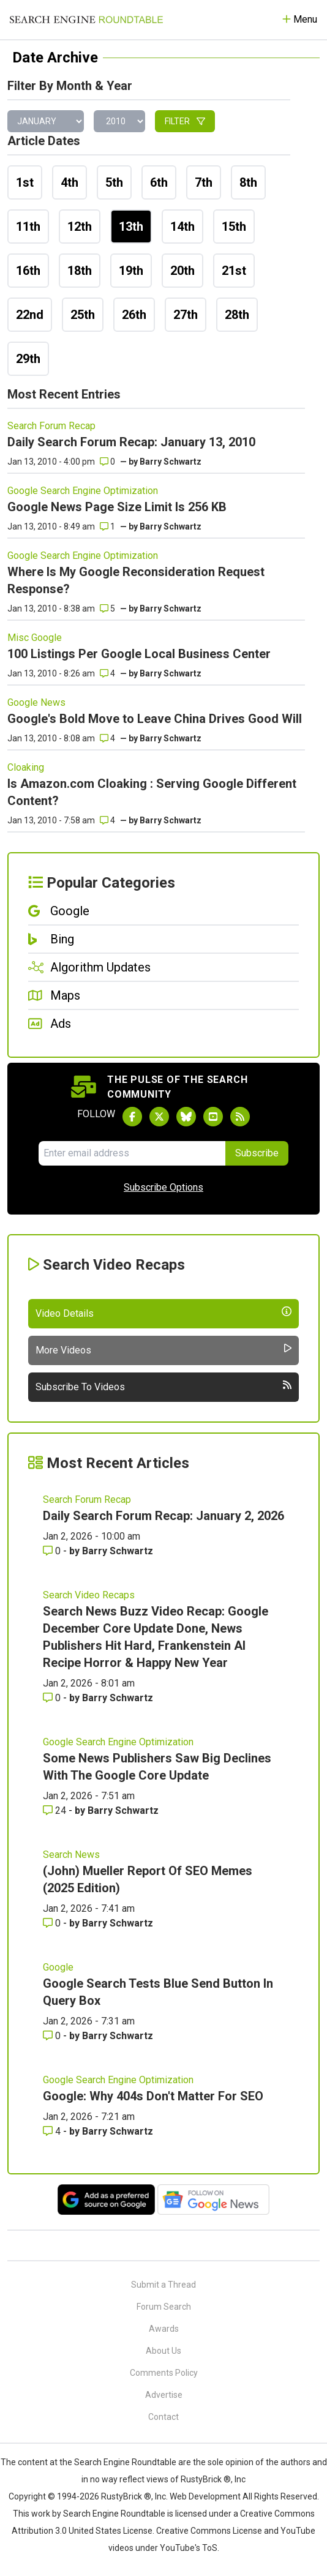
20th (182, 270)
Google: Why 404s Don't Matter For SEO (153, 2096)
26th (134, 314)
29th (28, 358)
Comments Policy (164, 2373)
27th (185, 314)
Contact (163, 2417)
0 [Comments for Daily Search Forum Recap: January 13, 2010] (107, 461)
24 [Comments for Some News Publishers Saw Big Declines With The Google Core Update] (56, 1810)
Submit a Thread (163, 2285)
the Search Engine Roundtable (118, 2462)
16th (28, 270)
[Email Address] (132, 1153)
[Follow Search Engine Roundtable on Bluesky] (186, 1116)
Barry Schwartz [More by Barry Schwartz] (117, 1551)
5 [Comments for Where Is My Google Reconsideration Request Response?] (107, 608)
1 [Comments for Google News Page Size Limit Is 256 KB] (107, 526)
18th (79, 270)
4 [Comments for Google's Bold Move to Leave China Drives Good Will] (107, 738)
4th (69, 182)
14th (182, 226)
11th (28, 226)
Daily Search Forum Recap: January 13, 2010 (131, 442)
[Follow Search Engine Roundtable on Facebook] (132, 1116)
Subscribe (257, 1153)
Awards (164, 2329)
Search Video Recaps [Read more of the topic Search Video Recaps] (89, 1595)
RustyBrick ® (126, 2496)
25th (82, 314)
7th (203, 182)
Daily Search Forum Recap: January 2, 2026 (163, 1515)
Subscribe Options (163, 1187)
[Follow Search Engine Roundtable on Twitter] (159, 1116)
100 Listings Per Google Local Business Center (139, 653)
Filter (185, 121)
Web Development (205, 2496)
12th (79, 226)
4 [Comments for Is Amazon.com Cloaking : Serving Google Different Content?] (107, 820)
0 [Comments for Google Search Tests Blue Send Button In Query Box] (53, 2036)
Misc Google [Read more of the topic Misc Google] (34, 637)
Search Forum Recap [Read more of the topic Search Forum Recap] (51, 426)
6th (159, 182)
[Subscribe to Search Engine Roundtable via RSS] (240, 1116)
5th (114, 182)
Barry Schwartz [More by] (170, 461)
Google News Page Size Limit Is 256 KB (117, 507)
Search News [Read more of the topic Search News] (71, 1854)
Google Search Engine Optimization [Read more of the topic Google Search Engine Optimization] (82, 490)
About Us (163, 2351)
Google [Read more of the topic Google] (58, 1967)
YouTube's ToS (188, 2548)
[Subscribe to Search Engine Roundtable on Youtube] (213, 1116)
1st (25, 182)
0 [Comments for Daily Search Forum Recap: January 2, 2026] (53, 1551)
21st (234, 270)
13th (131, 226)
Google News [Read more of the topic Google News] (36, 702)
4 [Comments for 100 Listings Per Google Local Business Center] (107, 673)
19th (131, 270)
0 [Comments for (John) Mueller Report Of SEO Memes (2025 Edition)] (53, 1923)
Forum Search (164, 2307)
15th (234, 226)
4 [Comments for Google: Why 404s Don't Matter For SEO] (53, 2131)
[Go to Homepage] (86, 19)
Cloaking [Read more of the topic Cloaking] (25, 767)
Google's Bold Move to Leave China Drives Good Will (154, 718)
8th (248, 182)
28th (237, 314)
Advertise (163, 2395)
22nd (29, 314)
